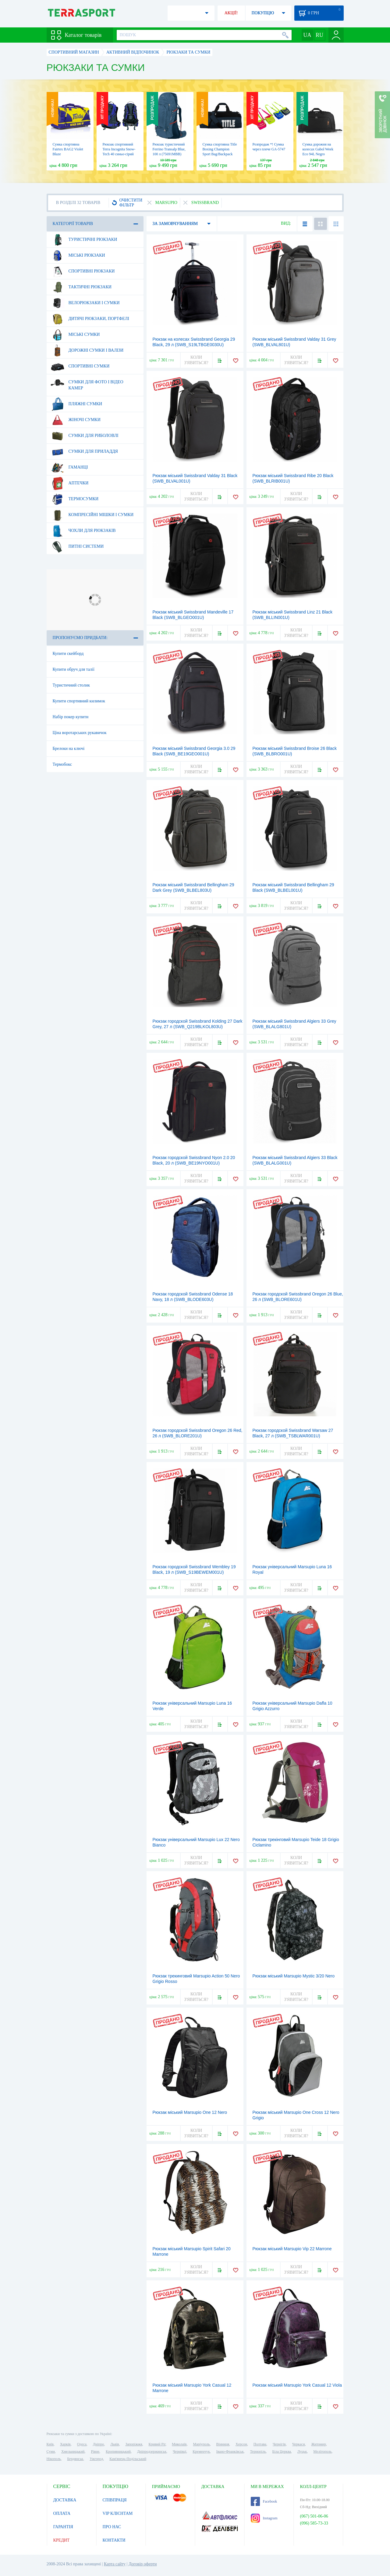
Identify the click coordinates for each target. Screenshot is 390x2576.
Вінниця (222, 2444)
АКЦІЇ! (231, 13)
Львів (114, 2444)
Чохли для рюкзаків (83, 531)
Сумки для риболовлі (85, 436)
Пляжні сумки (76, 404)
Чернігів (279, 2444)
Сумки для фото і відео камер (87, 382)
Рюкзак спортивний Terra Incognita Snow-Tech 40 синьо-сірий (119, 149)
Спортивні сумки (80, 366)
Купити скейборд (68, 653)
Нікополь (54, 2459)
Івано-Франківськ (230, 2451)
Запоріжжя (133, 2444)
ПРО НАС (112, 2527)
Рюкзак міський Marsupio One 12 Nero (190, 2112)
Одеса (82, 2444)
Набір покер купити (71, 717)
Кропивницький (118, 2451)
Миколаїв (179, 2444)
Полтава (260, 2444)
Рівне (95, 2451)
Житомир (318, 2444)
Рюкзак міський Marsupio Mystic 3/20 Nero (294, 1975)
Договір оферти (143, 2564)
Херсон (241, 2444)
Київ (50, 2444)
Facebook (264, 2501)
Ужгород (96, 2459)
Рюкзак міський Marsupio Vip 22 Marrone (292, 2248)
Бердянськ (75, 2459)
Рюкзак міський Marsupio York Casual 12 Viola (297, 2385)
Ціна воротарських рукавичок (80, 732)
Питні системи (77, 546)
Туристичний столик (71, 685)
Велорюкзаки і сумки (85, 303)
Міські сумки (75, 335)
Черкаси (298, 2444)
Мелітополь (322, 2451)
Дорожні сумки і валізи (87, 350)
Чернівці (179, 2451)
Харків (65, 2444)
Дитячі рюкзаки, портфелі (90, 319)
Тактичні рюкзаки (81, 287)
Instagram (264, 2518)
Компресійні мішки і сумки (92, 515)
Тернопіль (258, 2451)
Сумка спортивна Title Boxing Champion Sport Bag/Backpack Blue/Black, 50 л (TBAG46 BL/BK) (220, 154)
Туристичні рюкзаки (84, 240)
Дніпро (98, 2444)
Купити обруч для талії (73, 669)
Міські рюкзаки (78, 255)
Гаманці (69, 467)
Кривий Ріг (157, 2444)
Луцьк (302, 2451)
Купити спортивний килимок (79, 701)
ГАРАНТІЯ (63, 2527)
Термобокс (62, 764)
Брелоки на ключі (69, 748)
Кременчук (201, 2451)
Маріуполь (201, 2444)
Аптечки (70, 483)
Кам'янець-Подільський (127, 2459)
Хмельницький (72, 2451)
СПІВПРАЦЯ (115, 2500)
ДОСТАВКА (64, 2500)
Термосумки (75, 499)
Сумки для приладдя (84, 452)
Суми (51, 2451)
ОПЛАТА (62, 2513)
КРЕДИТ (61, 2540)
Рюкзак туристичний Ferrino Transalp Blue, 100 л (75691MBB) (169, 149)
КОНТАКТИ (114, 2540)
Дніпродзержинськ (151, 2451)
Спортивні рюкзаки (83, 271)
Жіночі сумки (76, 420)
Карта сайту (115, 2564)
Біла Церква (281, 2451)
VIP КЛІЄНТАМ (118, 2513)
